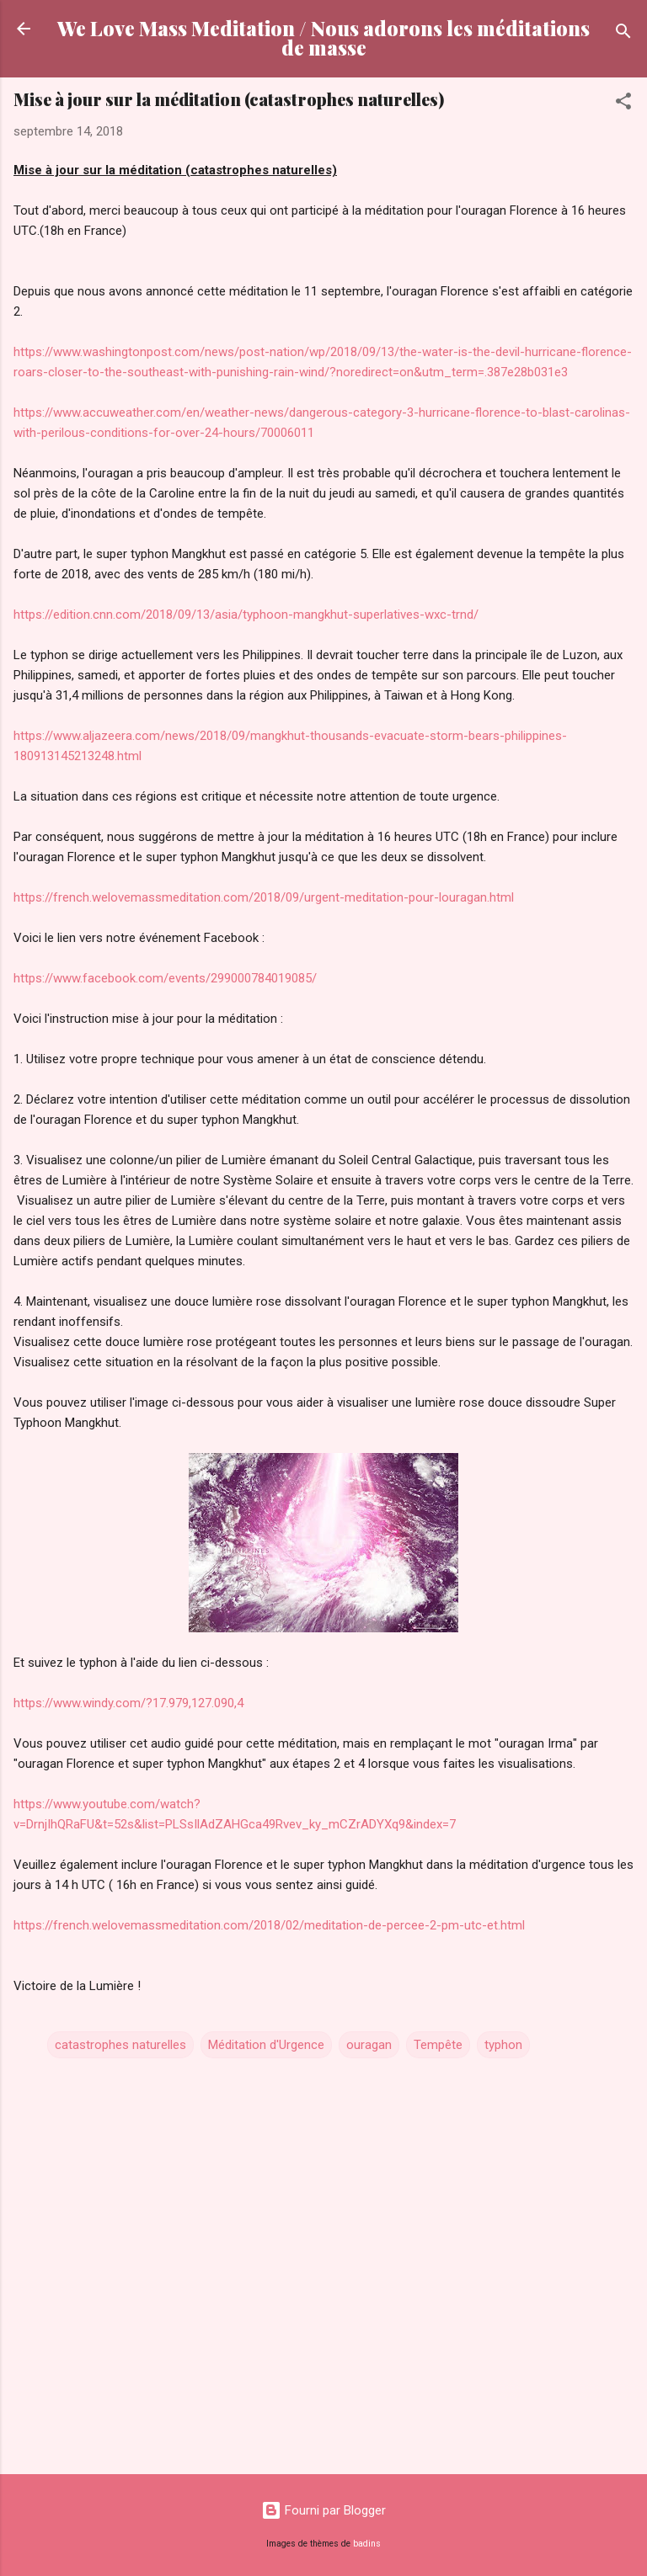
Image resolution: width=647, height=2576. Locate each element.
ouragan (369, 2044)
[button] (623, 104)
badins (367, 2543)
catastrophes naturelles (120, 2044)
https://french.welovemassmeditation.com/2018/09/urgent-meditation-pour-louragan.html (263, 897)
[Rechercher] (623, 34)
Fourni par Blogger (323, 2510)
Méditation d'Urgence (266, 2044)
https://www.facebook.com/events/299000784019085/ (165, 978)
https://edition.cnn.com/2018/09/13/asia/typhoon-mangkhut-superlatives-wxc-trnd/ (246, 614)
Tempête (438, 2044)
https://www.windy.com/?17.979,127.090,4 (128, 1703)
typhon (503, 2044)
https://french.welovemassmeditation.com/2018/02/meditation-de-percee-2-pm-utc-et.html (269, 1925)
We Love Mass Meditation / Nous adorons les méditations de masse (323, 38)
